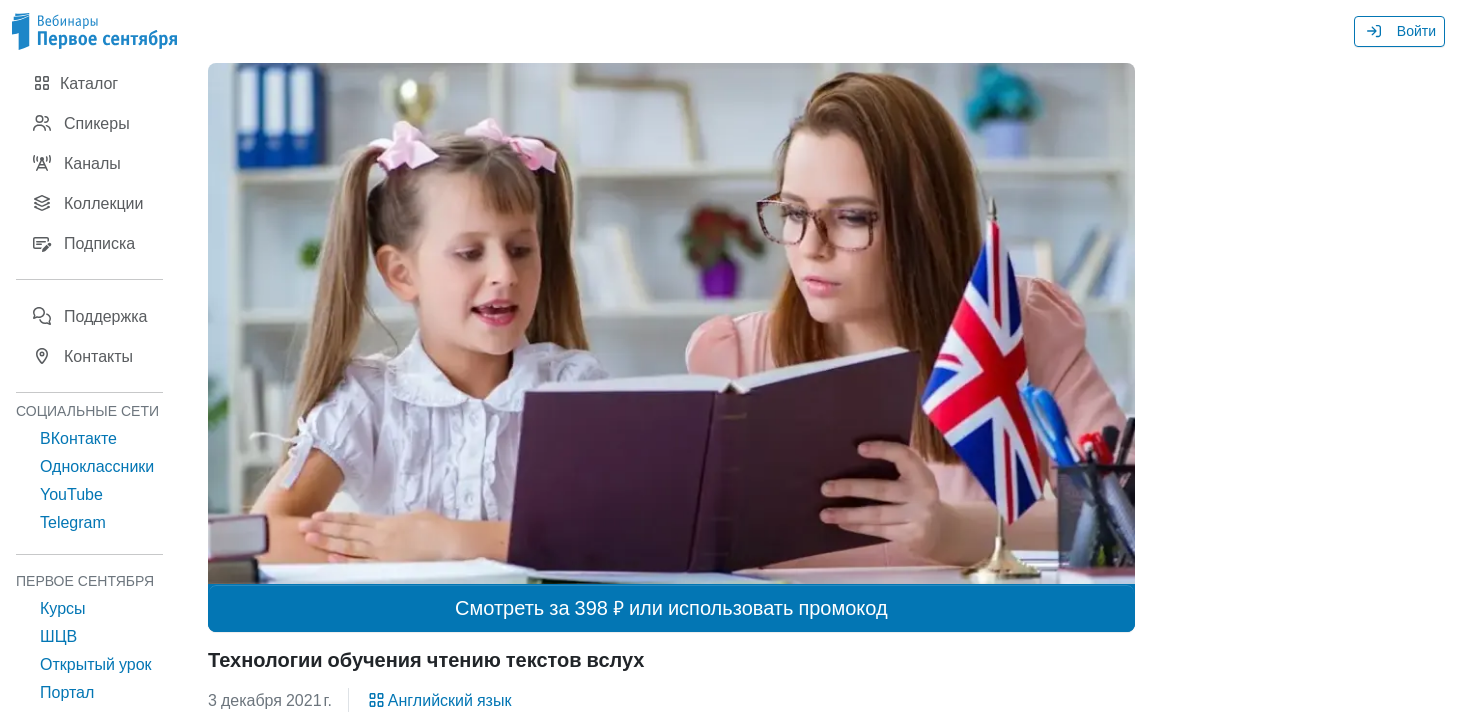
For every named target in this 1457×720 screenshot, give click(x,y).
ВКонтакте (78, 438)
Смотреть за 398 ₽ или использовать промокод (671, 608)
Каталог (75, 83)
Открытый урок (96, 664)
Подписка (83, 243)
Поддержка (89, 316)
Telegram (73, 522)
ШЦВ (58, 636)
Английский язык (438, 700)
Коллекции (87, 203)
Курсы (63, 608)
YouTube (71, 494)
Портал (67, 692)
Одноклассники (97, 466)
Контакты (82, 356)
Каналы (76, 163)
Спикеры (81, 123)
